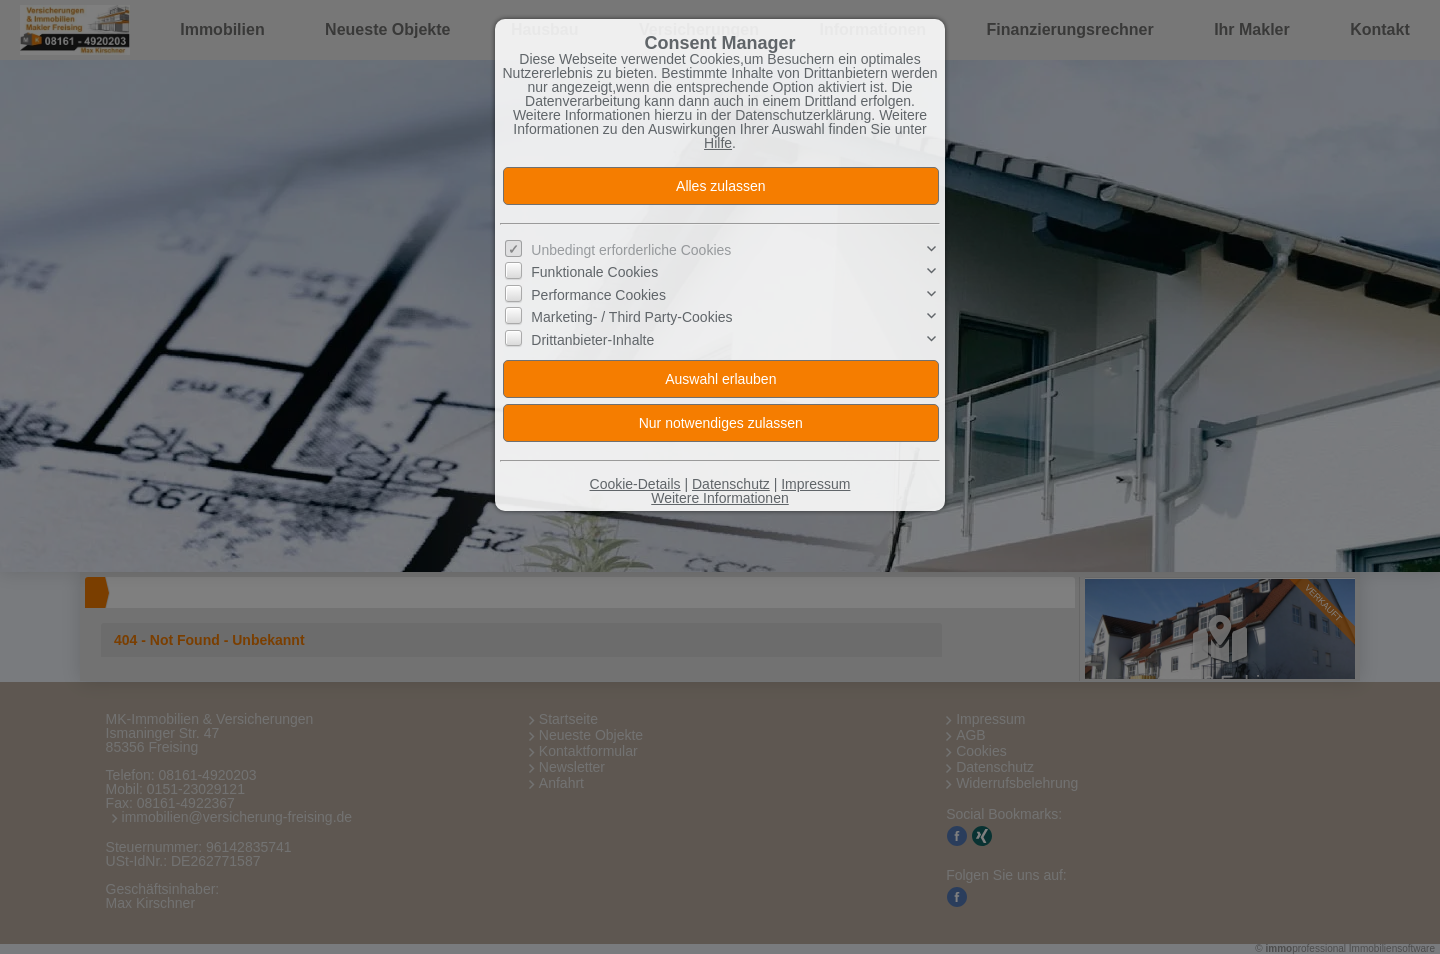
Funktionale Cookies (594, 272)
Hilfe (718, 143)
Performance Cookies (598, 295)
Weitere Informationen (719, 498)
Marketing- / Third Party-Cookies (631, 317)
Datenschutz (731, 484)
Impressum (815, 484)
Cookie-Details (635, 484)
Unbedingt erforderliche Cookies (631, 250)
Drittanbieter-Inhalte (592, 340)
